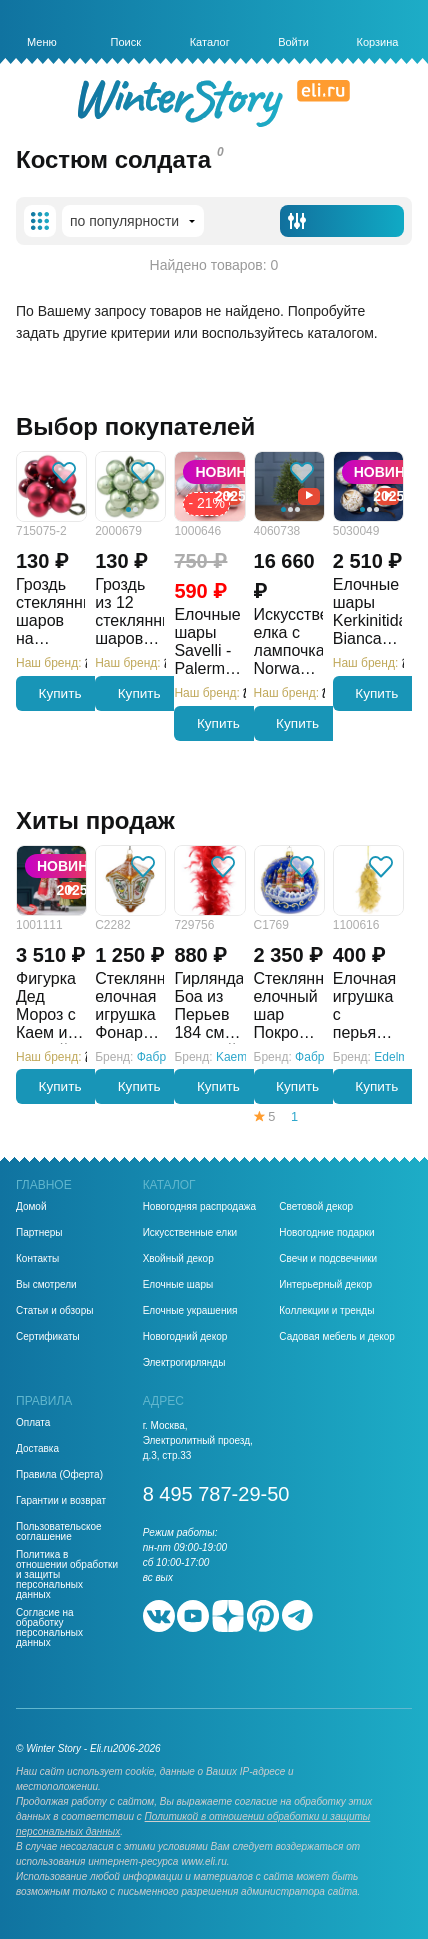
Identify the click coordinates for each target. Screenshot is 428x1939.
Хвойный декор (178, 1259)
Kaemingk (242, 1057)
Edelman (397, 1057)
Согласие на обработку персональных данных (49, 1628)
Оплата (33, 1423)
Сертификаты (48, 1337)
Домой (31, 1207)
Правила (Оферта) (59, 1475)
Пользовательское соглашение (59, 1532)
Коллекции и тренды (326, 1311)
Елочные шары (178, 1285)
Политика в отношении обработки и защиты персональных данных (67, 1575)
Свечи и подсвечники (328, 1259)
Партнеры (39, 1233)
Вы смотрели (46, 1285)
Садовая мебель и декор (337, 1337)
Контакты (37, 1259)
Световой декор (316, 1207)
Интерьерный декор (325, 1285)
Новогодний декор (185, 1337)
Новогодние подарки (326, 1233)
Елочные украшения (190, 1311)
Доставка (37, 1449)
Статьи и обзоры (54, 1311)
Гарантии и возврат (61, 1501)
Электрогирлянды (184, 1363)
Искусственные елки (190, 1233)
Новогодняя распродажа (199, 1207)
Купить (60, 693)
